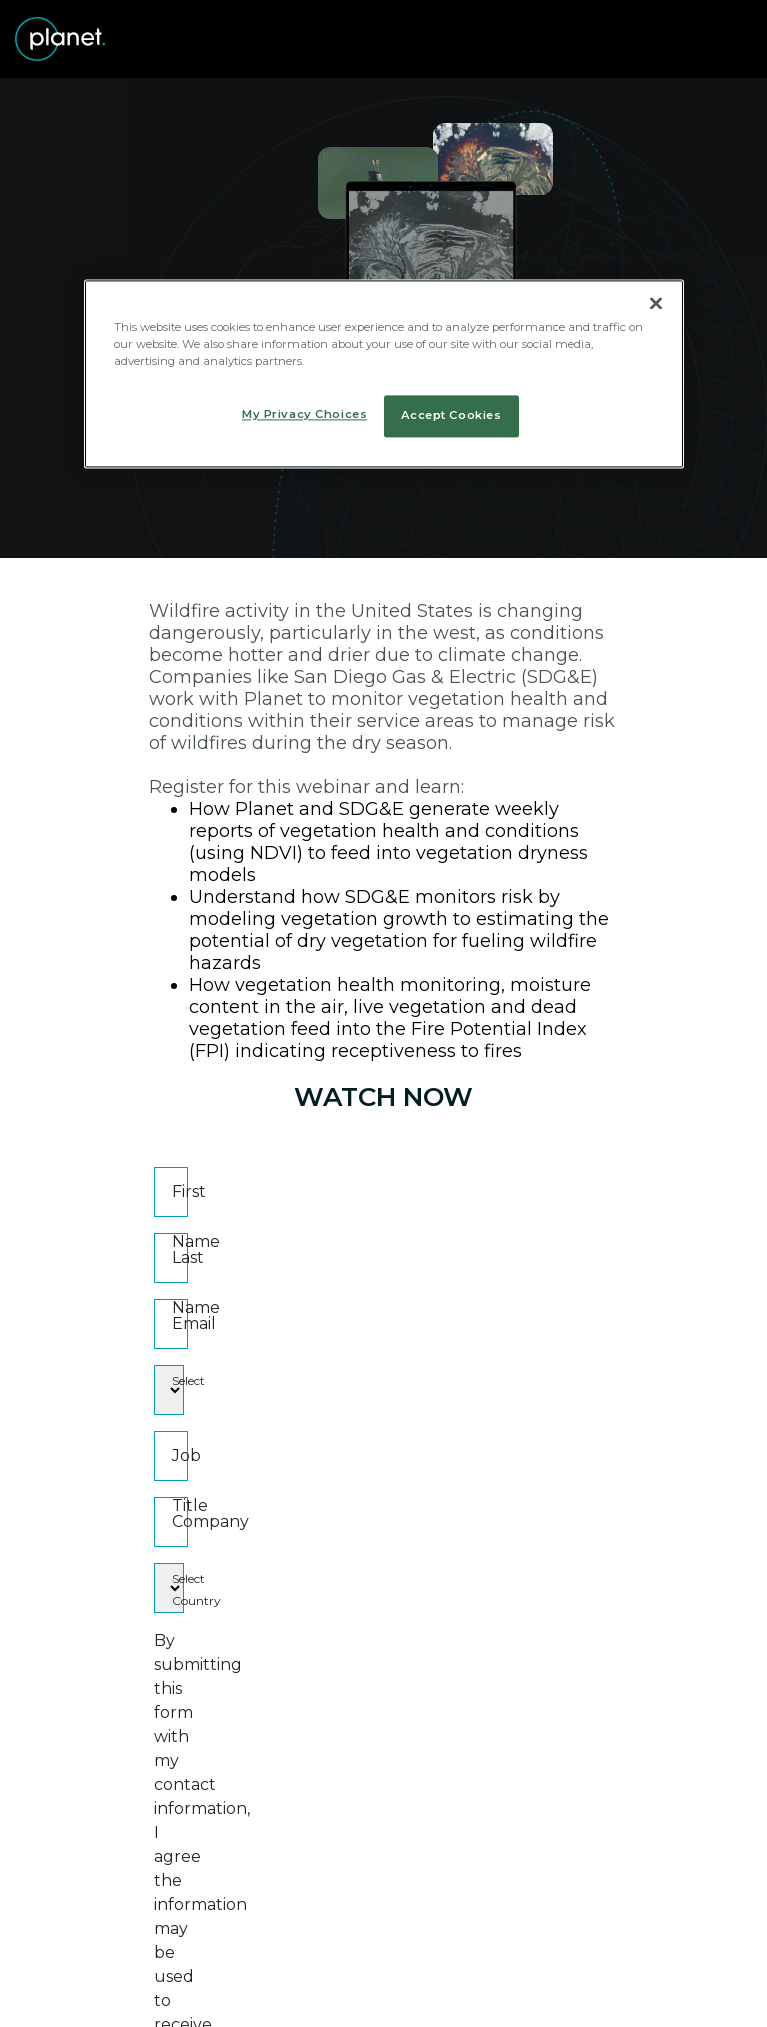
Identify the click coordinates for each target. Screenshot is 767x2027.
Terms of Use (388, 1941)
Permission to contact (270, 1752)
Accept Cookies (451, 416)
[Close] (656, 303)
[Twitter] (221, 1986)
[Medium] (481, 1986)
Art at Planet (491, 1941)
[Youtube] (546, 1986)
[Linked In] (286, 1986)
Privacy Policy (280, 1941)
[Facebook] (351, 1986)
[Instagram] (416, 1986)
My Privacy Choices (304, 415)
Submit (383, 1814)
